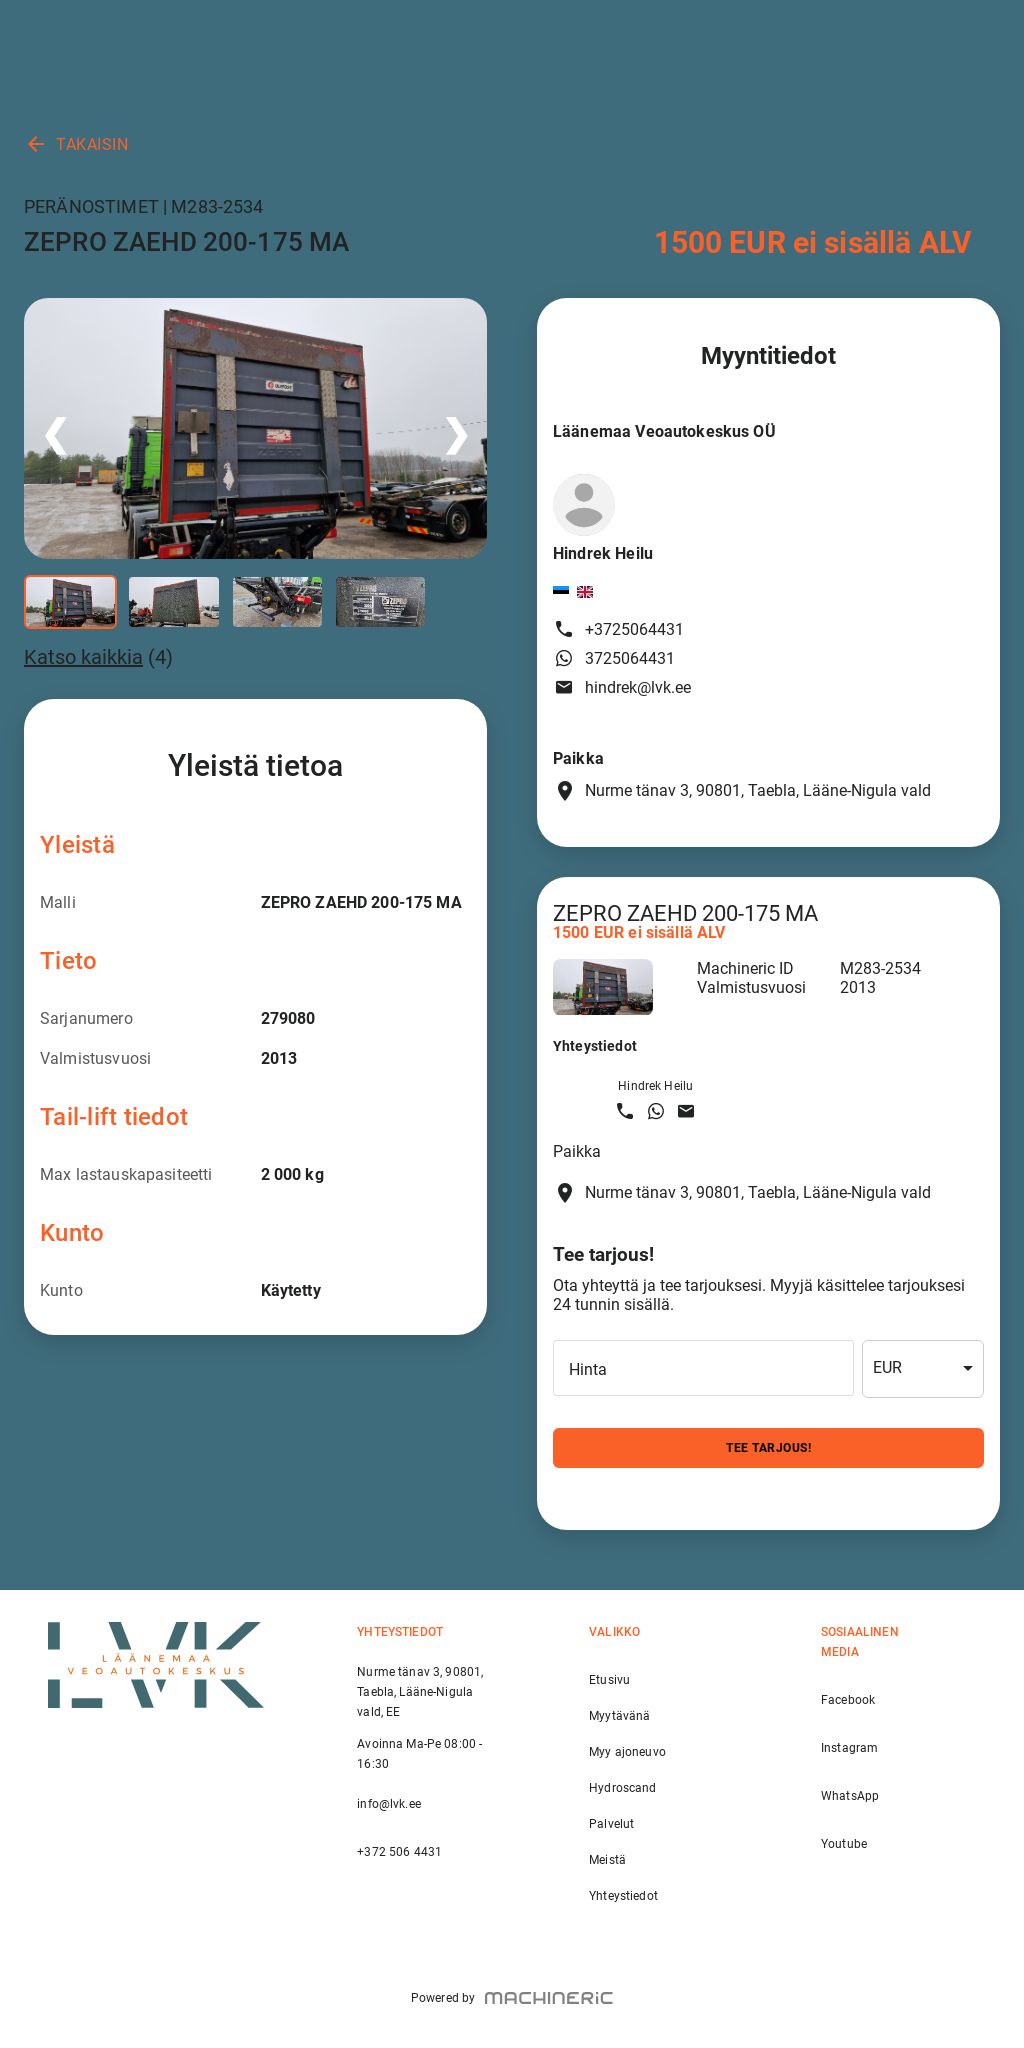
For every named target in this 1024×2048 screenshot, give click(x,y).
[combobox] (923, 1369)
